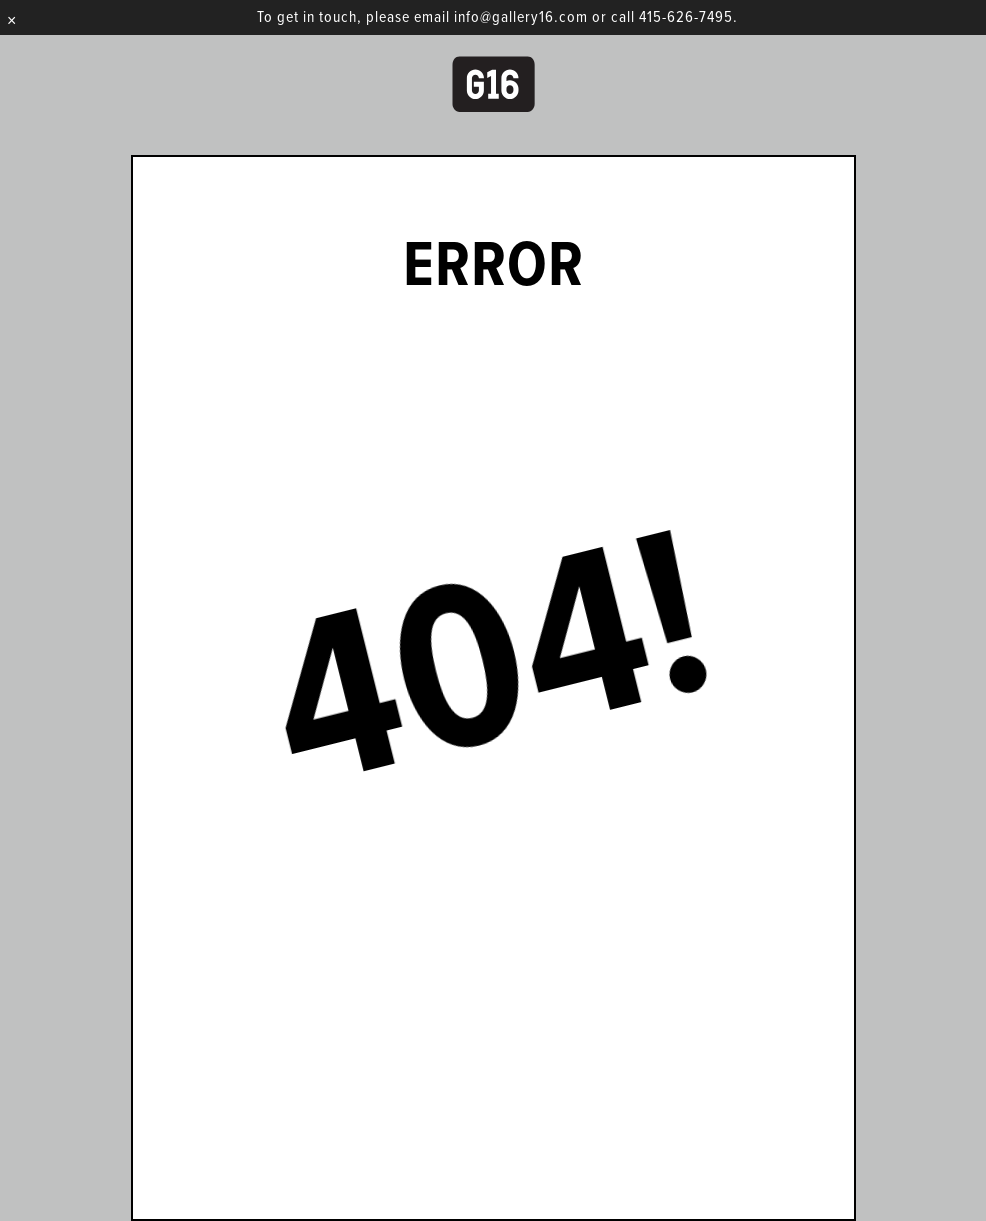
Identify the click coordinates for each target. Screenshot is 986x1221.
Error (493, 268)
